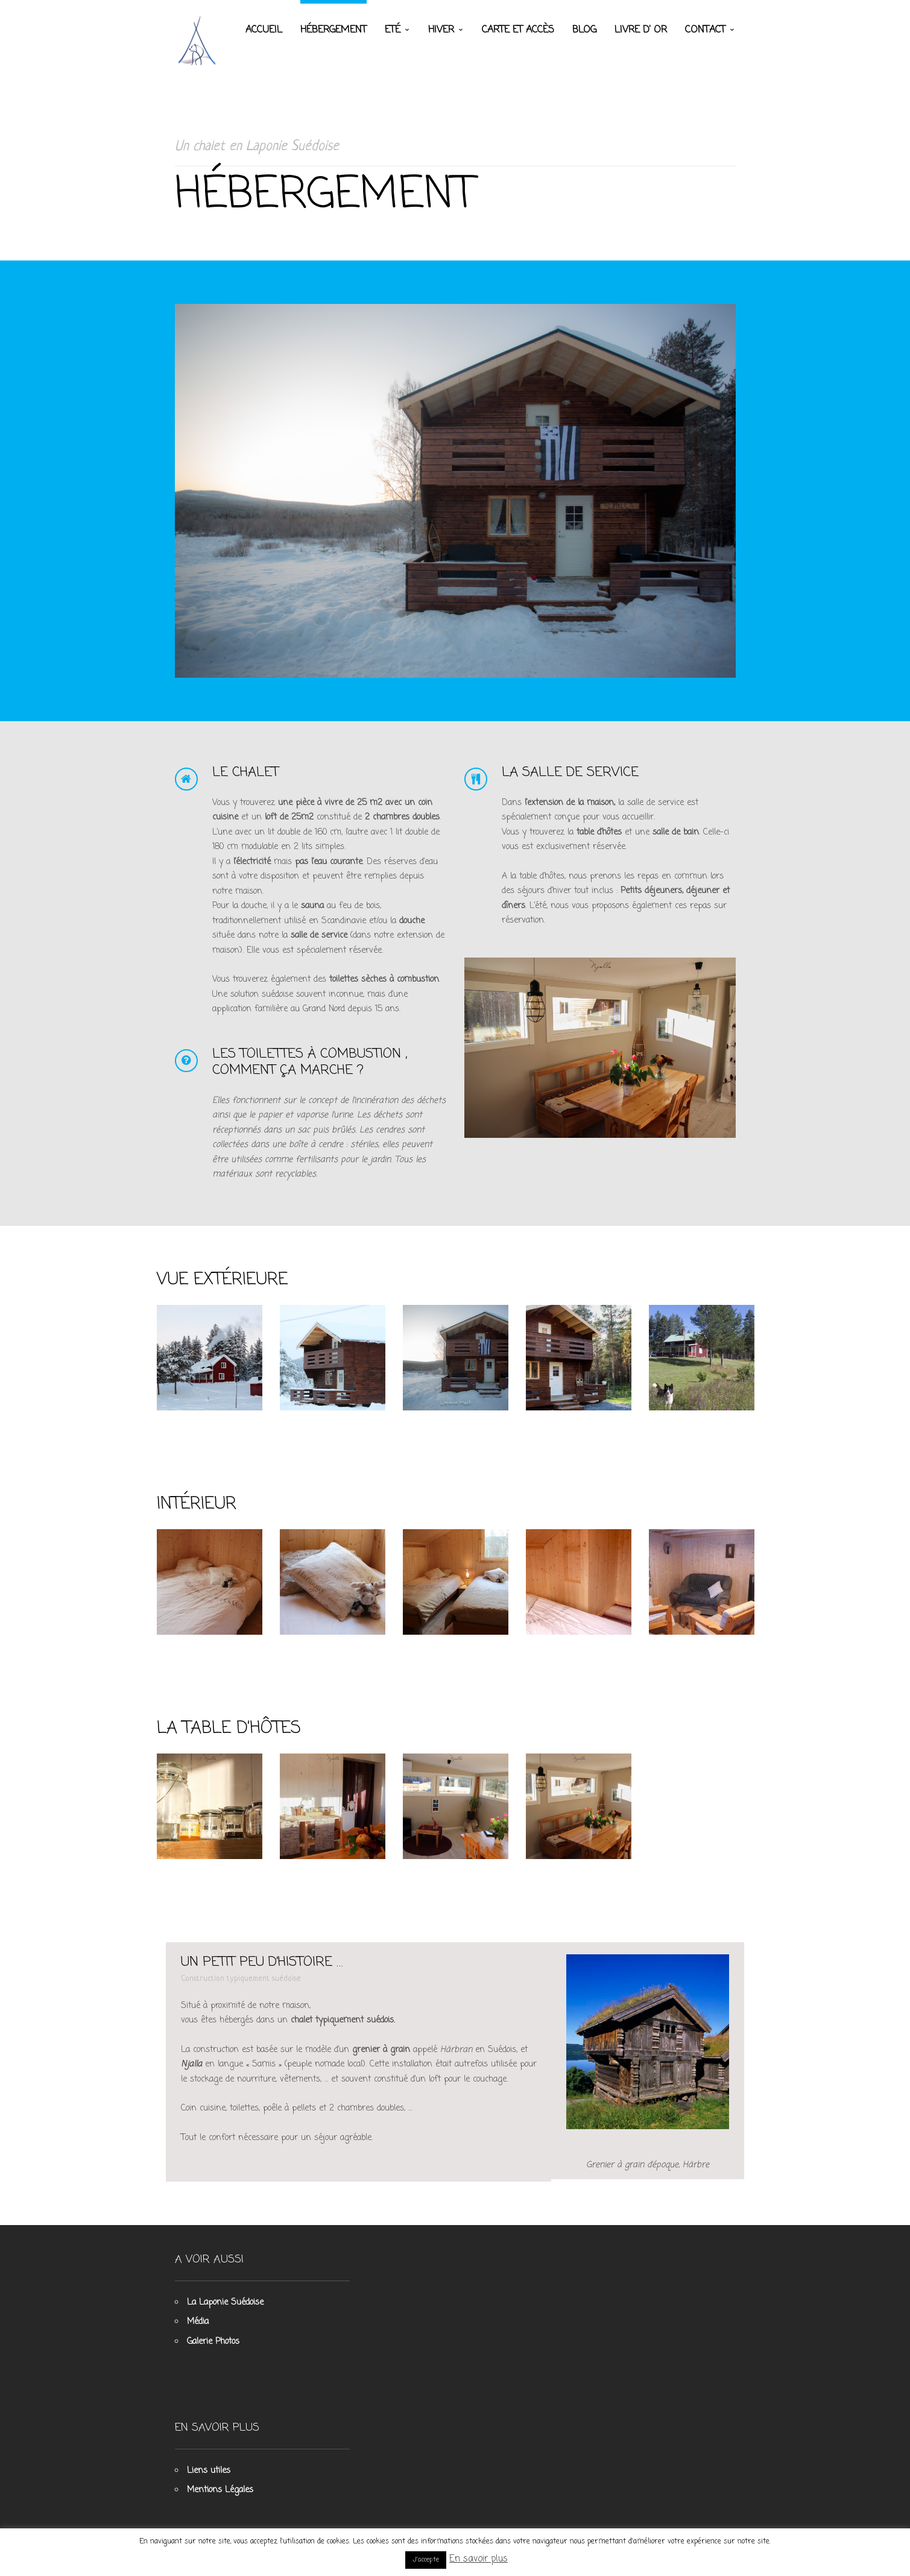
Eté (392, 30)
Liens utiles (208, 2470)
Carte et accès (518, 30)
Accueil (263, 30)
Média (198, 2322)
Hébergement (333, 30)
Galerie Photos (213, 2341)
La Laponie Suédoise (225, 2302)
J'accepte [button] (425, 2560)
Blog (584, 30)
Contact (705, 30)
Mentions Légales (220, 2490)
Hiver (441, 30)
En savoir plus (478, 2559)
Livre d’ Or (641, 30)
